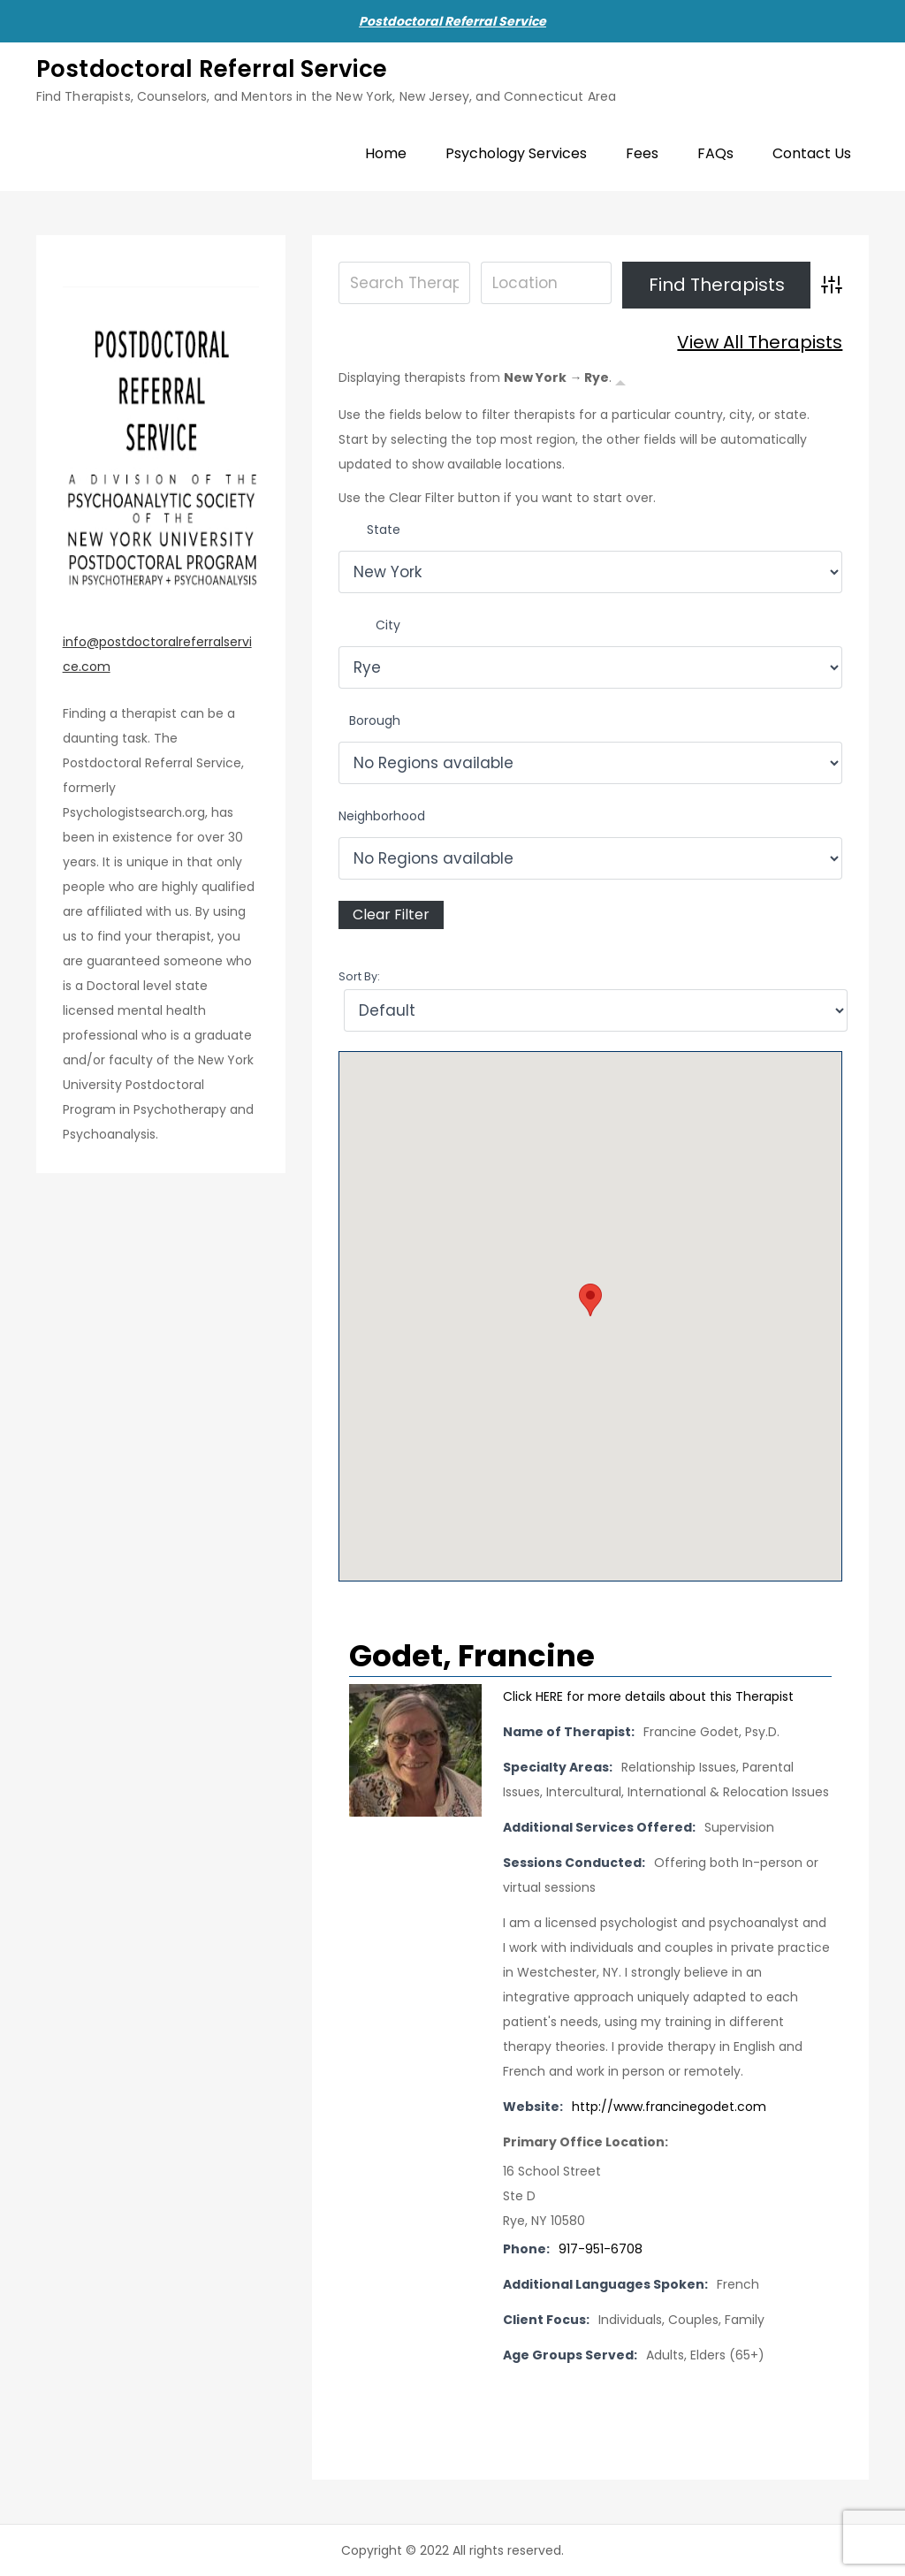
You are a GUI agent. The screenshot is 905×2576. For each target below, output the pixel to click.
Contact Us (811, 153)
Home (386, 153)
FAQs (715, 153)
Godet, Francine (472, 1656)
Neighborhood (381, 816)
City (388, 625)
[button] (590, 1300)
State (383, 529)
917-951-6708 (601, 2249)
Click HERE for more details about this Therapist (648, 1696)
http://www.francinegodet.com (669, 2106)
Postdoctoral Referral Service (452, 21)
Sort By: (359, 976)
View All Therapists (759, 342)
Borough (374, 720)
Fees (642, 153)
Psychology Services (516, 153)
